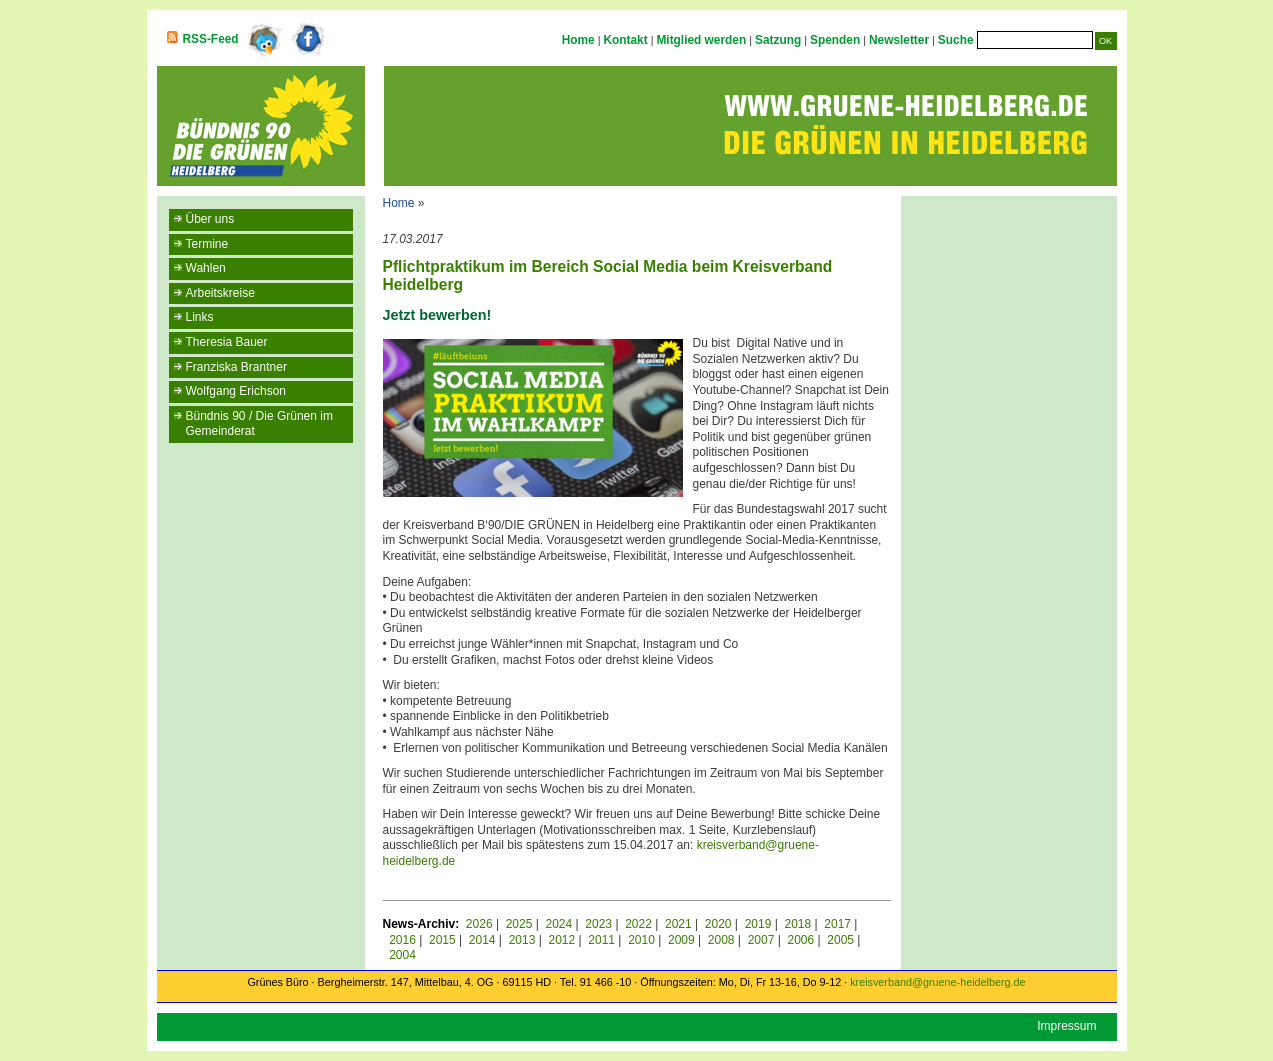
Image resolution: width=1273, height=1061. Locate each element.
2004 (402, 955)
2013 (522, 940)
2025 (519, 924)
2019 (758, 924)
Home (578, 40)
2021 (678, 924)
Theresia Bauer (227, 342)
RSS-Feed (211, 39)
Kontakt (625, 40)
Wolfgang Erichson (236, 391)
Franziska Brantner (236, 367)
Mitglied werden (701, 40)
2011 (601, 940)
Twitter (264, 40)
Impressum (1066, 1026)
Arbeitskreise (220, 293)
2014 (482, 940)
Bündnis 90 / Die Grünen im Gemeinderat (259, 424)
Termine (207, 244)
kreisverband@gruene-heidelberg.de (937, 982)
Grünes (264, 982)
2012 (561, 940)
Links (200, 317)
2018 (797, 924)
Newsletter (899, 40)
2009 (681, 940)
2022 (638, 924)
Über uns (210, 219)
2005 (840, 940)
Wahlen (206, 268)
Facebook (309, 40)
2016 (402, 940)
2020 (718, 924)
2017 (837, 924)
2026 (479, 924)
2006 (800, 940)
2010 (641, 940)
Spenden (835, 40)
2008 (721, 940)
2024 (559, 924)
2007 (761, 940)
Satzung (778, 40)
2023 (598, 924)
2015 (442, 940)
